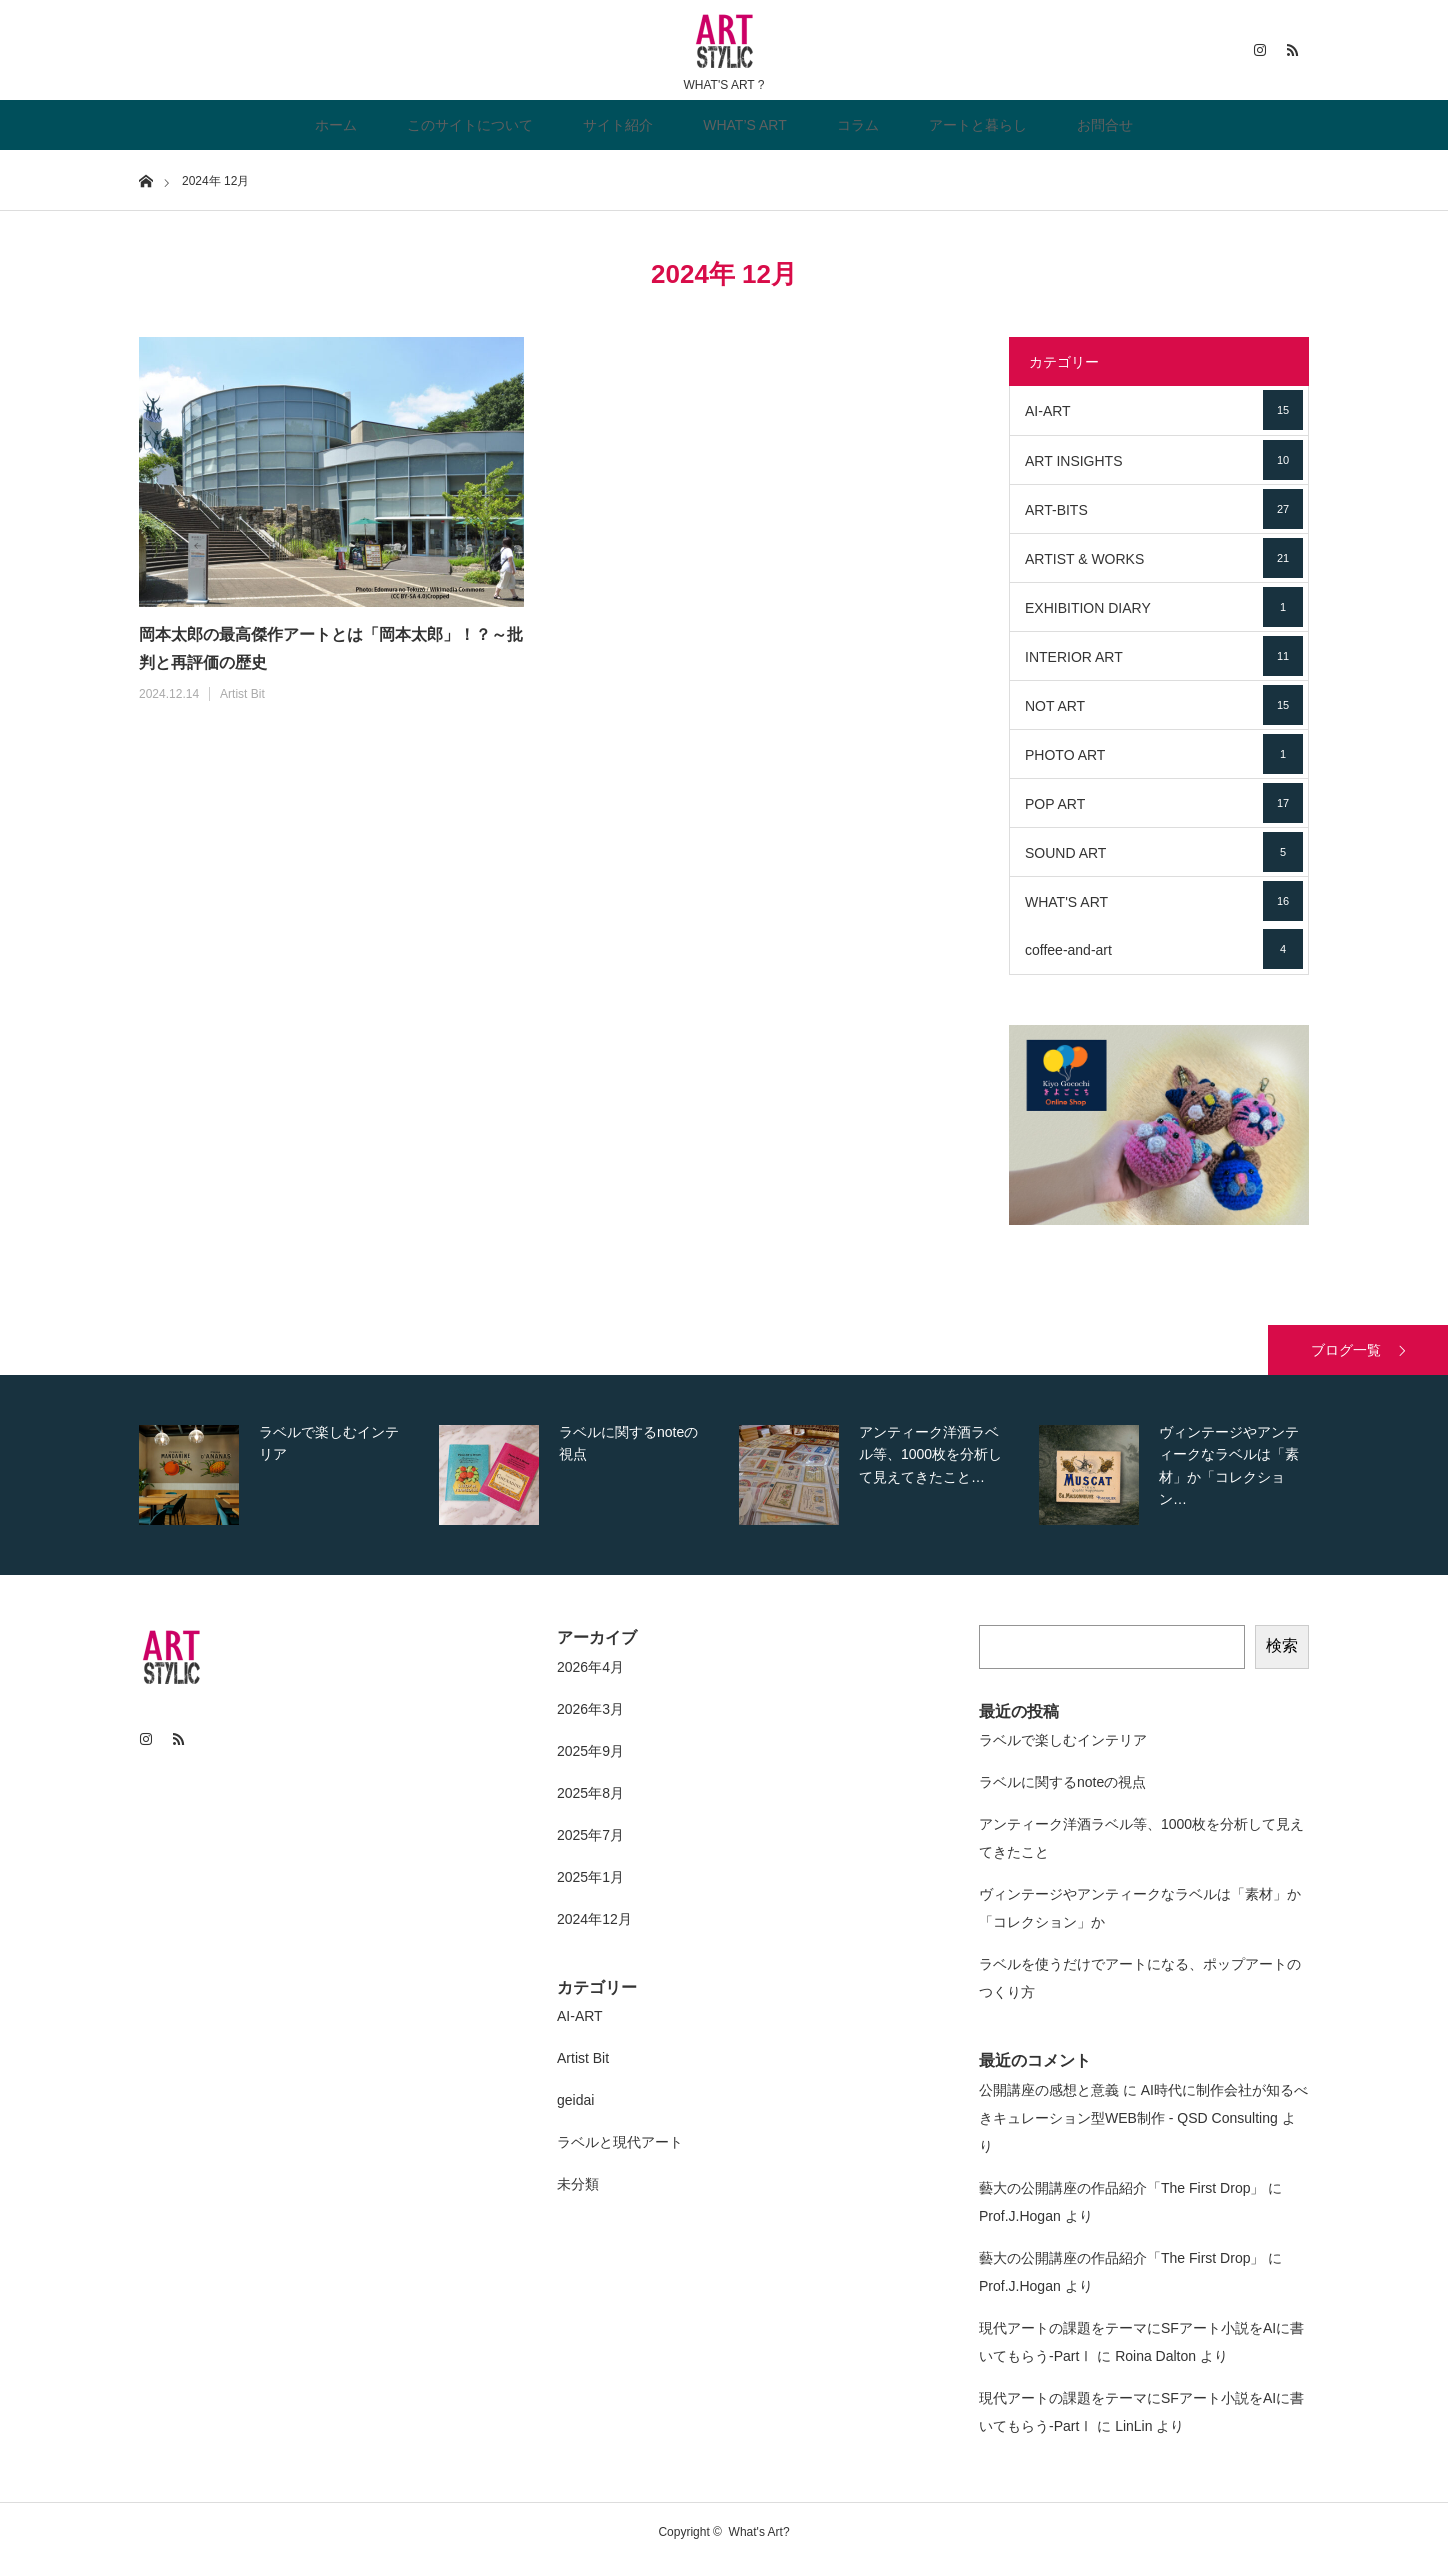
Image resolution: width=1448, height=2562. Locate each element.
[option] (284, 1475)
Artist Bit (242, 694)
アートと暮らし (978, 125)
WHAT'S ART (1164, 901)
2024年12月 (594, 1919)
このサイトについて (470, 125)
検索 (1282, 1645)
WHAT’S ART (745, 125)
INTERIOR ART (1164, 656)
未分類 (578, 2184)
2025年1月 (590, 1877)
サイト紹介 (618, 125)
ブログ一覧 (1346, 1350)
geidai (575, 2100)
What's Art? (759, 2532)
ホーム (336, 125)
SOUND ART (1164, 852)
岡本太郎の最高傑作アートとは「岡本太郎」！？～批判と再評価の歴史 (331, 649)
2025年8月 (590, 1793)
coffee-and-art (1164, 949)
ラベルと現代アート (620, 2142)
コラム (858, 125)
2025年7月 (590, 1835)
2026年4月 (590, 1667)
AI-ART (1164, 410)
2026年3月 (590, 1709)
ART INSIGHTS (1164, 460)
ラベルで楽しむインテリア (1063, 1740)
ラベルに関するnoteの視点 (1062, 1782)
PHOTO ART (1164, 754)
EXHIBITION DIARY (1164, 607)
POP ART (1164, 803)
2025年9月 (590, 1751)
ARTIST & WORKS (1164, 558)
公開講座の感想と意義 (1049, 2090)
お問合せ (1105, 125)
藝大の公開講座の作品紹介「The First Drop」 (1121, 2188)
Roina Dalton (1155, 2356)
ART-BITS (1164, 509)
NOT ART (1164, 705)
